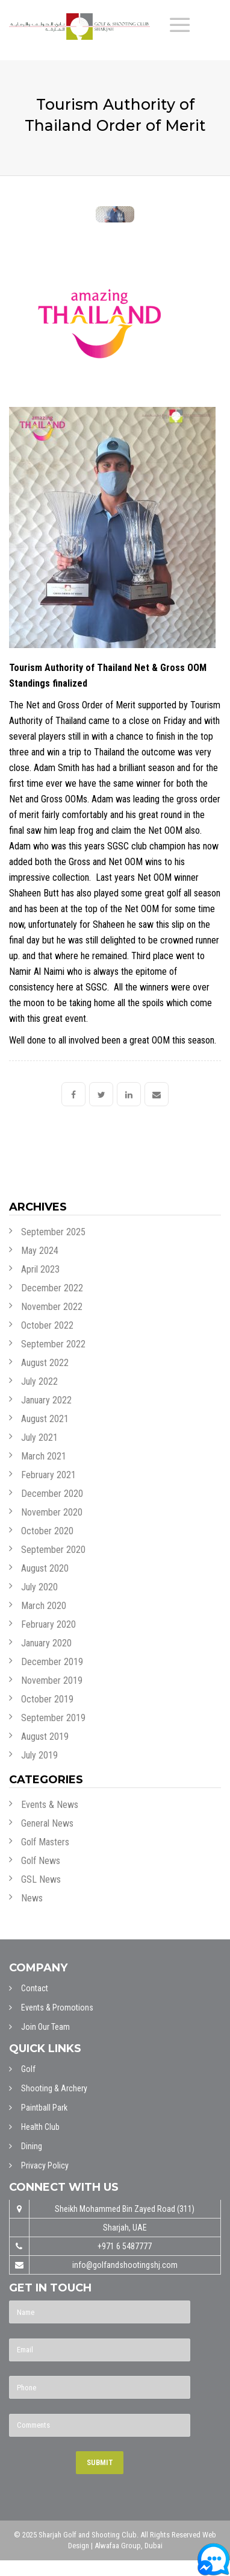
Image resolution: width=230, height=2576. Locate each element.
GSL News (41, 1879)
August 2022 (45, 1362)
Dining (31, 2146)
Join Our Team (45, 2027)
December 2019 (52, 1661)
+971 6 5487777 (125, 2246)
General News (47, 1823)
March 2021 (43, 1456)
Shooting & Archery (54, 2088)
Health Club (40, 2127)
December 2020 (52, 1493)
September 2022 (53, 1344)
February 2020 (48, 1624)
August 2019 (45, 1736)
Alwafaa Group (118, 2545)
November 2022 (51, 1306)
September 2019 (53, 1718)
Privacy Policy (45, 2165)
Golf (28, 2069)
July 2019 (39, 1755)
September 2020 (53, 1549)
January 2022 (46, 1400)
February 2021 (48, 1475)
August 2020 (45, 1568)
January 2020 (46, 1643)
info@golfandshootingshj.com (125, 2265)
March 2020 (43, 1605)
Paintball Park (44, 2107)
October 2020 (47, 1531)
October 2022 (47, 1325)
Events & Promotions (57, 2007)
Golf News (40, 1860)
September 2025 (53, 1232)
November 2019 (51, 1680)
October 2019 (47, 1699)
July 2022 (39, 1381)
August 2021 (45, 1419)
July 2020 (39, 1587)
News (32, 1898)
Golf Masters (45, 1842)
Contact (34, 1988)
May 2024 (39, 1250)
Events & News (49, 1804)
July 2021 (39, 1437)
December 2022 (52, 1288)
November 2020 (51, 1512)
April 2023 (40, 1269)
